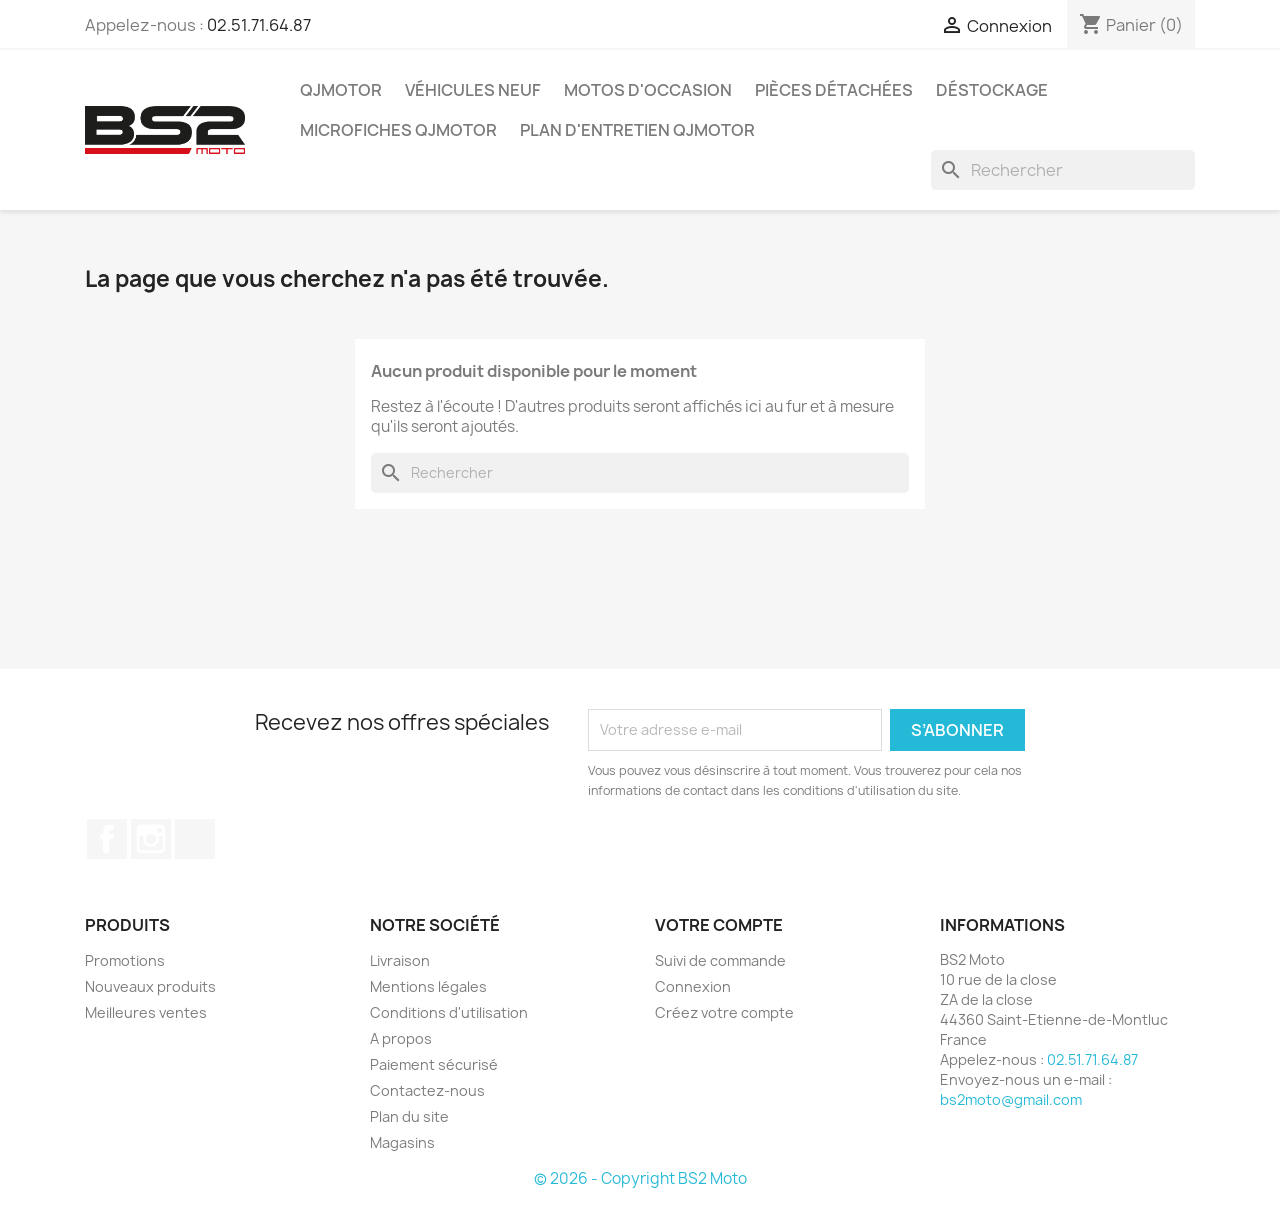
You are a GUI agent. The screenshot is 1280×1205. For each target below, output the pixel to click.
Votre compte (719, 925)
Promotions (125, 960)
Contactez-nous (427, 1090)
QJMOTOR (341, 90)
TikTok (195, 839)
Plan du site (409, 1116)
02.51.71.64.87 (259, 25)
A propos (401, 1038)
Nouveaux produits (150, 986)
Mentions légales (428, 986)
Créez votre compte (724, 1012)
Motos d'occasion (648, 90)
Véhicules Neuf (473, 90)
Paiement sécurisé (434, 1064)
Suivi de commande (720, 960)
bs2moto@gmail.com (1011, 1099)
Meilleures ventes (146, 1012)
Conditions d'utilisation (449, 1012)
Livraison (400, 960)
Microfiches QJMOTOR (398, 130)
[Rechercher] (1063, 170)
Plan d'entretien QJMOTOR (637, 130)
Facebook (107, 839)
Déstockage (992, 90)
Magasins (402, 1142)
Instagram (151, 839)
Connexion (693, 986)
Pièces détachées (834, 90)
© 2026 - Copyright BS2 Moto (640, 1178)
